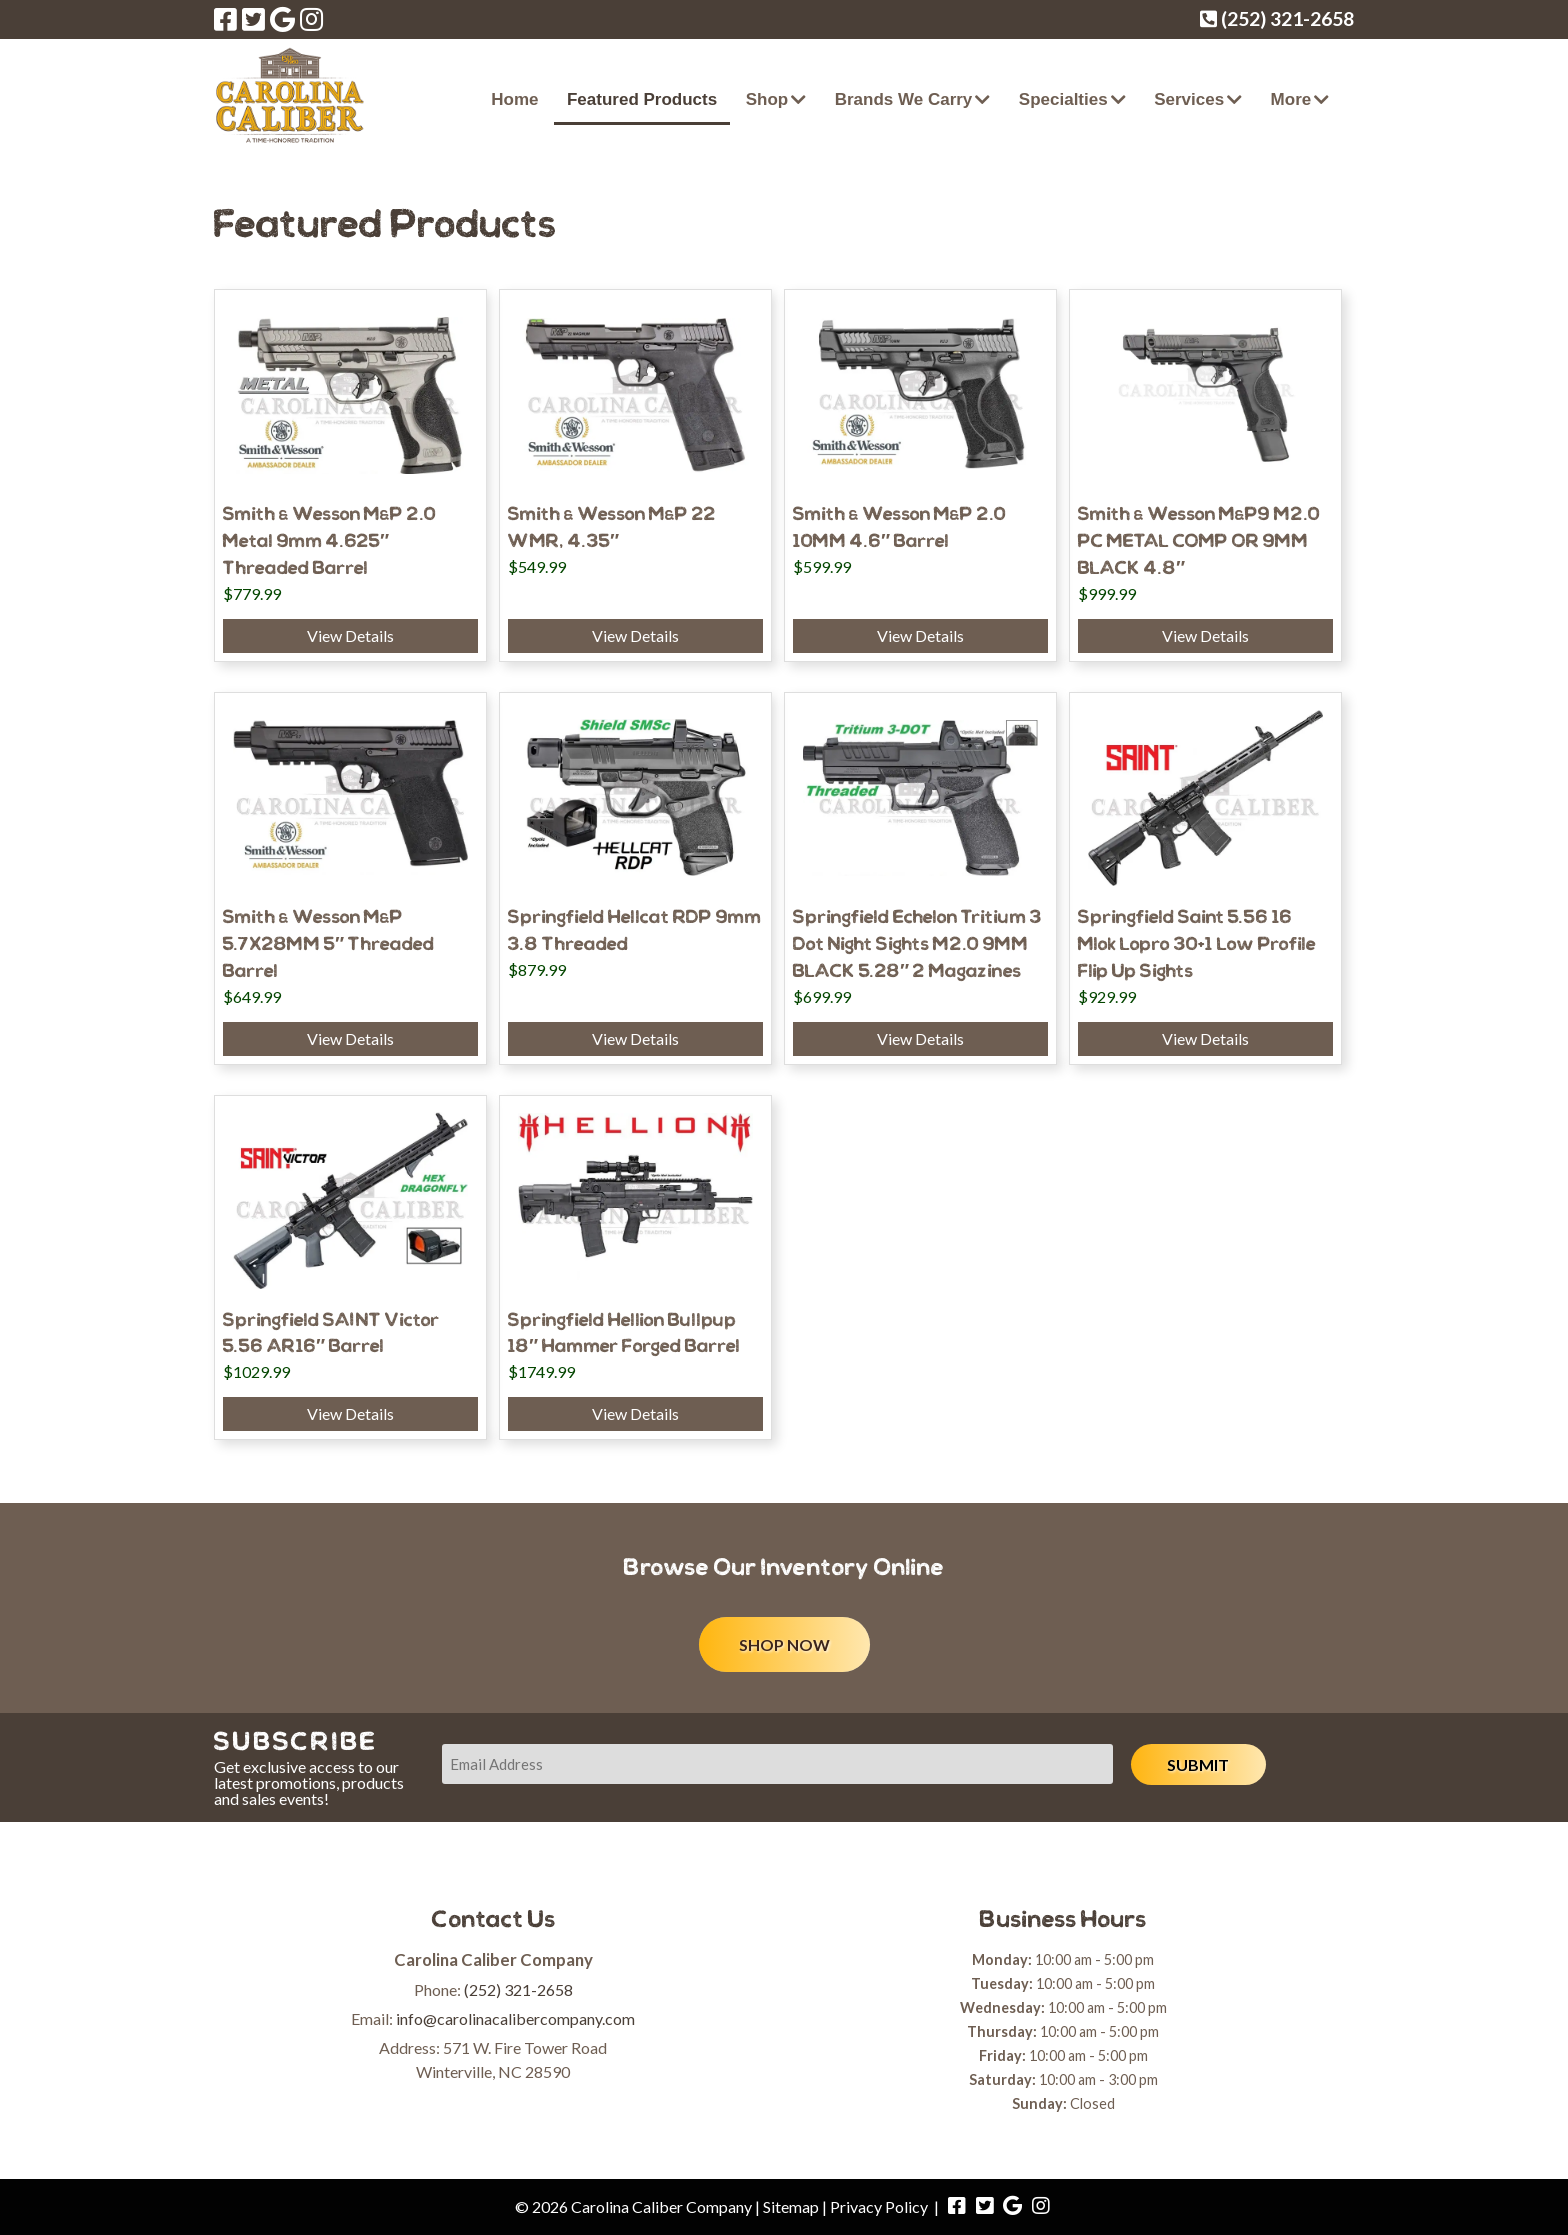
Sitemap (791, 2206)
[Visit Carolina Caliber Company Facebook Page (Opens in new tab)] (225, 19)
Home (514, 99)
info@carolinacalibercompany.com (515, 2018)
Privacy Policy (879, 2206)
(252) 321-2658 (518, 1989)
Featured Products (642, 99)
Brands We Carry (904, 99)
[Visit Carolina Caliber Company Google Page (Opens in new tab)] (282, 19)
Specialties (1063, 99)
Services (1189, 99)
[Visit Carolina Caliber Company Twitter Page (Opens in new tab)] (253, 19)
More (1291, 99)
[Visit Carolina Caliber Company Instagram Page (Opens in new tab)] (311, 19)
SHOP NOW (784, 1644)
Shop (767, 99)
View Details (350, 635)
